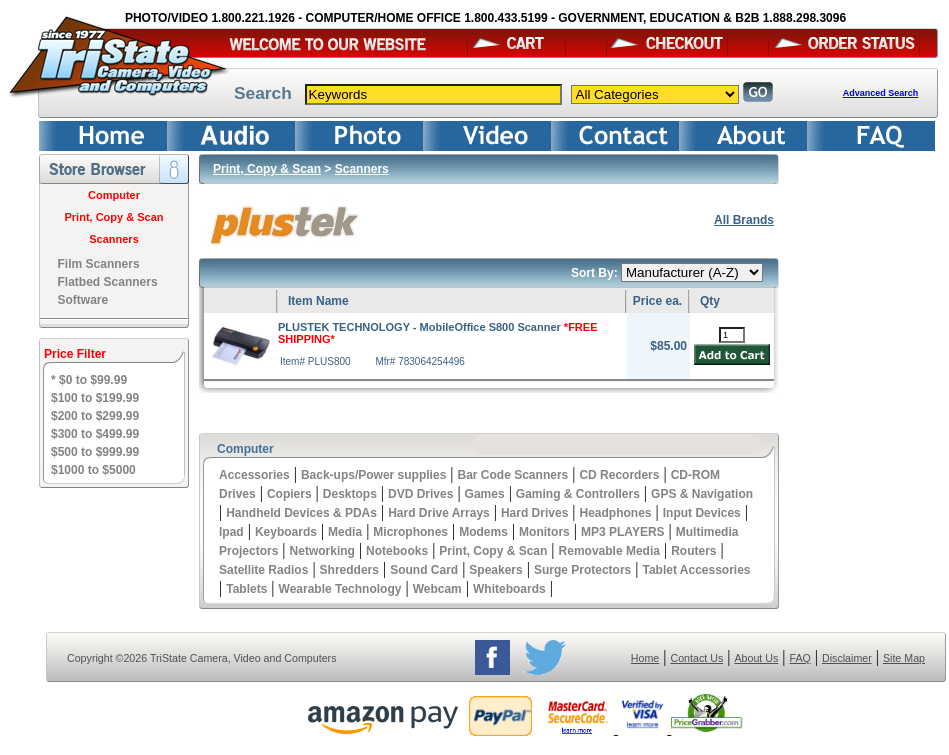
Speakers (495, 570)
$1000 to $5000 (93, 470)
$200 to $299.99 (95, 416)
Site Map (904, 658)
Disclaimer (847, 658)
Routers (693, 551)
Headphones (616, 513)
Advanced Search (881, 93)
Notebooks (397, 551)
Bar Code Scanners (513, 475)
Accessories (254, 475)
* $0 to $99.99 (89, 380)
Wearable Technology (340, 589)
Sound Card (424, 570)
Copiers (289, 494)
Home (645, 658)
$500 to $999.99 (95, 452)
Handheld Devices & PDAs (301, 513)
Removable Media (609, 551)
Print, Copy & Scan (113, 217)
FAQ (799, 658)
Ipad (231, 532)
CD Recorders (619, 475)
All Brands (744, 220)
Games (485, 494)
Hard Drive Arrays (439, 513)
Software (83, 300)
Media (345, 532)
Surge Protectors (582, 570)
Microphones (410, 532)
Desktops (350, 494)
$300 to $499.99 (95, 434)
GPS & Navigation (702, 494)
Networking (322, 551)
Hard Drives (534, 513)
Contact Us (697, 658)
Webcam (437, 589)
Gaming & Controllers (578, 494)
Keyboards (286, 532)
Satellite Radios (263, 570)
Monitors (544, 532)
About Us (756, 658)
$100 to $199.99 (95, 398)
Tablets (246, 589)
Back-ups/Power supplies (373, 475)
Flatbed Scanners (108, 282)
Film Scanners (99, 264)
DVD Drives (420, 494)
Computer (114, 195)
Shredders (349, 570)
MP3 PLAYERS (623, 532)
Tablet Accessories (696, 570)
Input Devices (702, 513)
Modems (483, 532)
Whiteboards (509, 589)
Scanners (114, 239)
